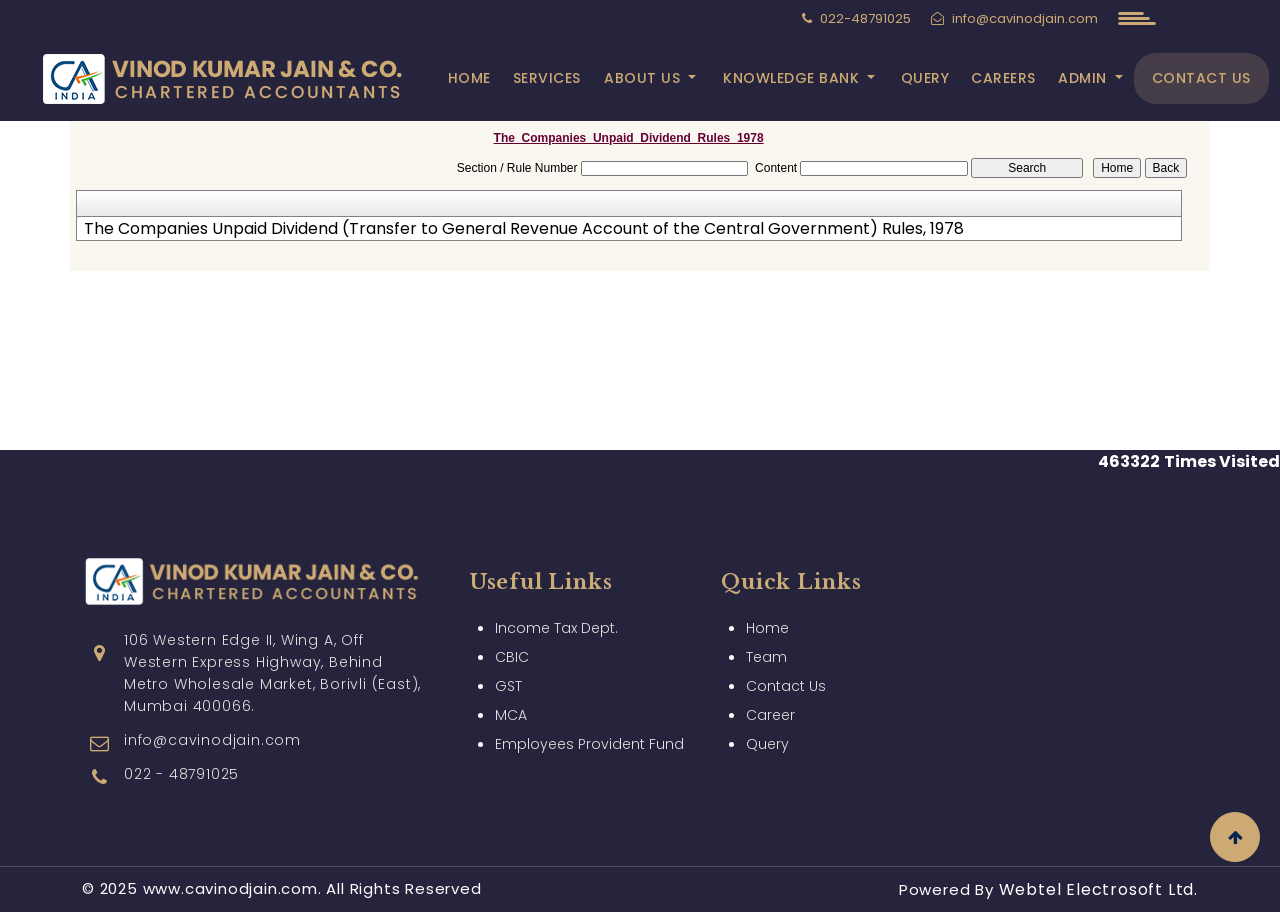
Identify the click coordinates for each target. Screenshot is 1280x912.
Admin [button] (1084, 78)
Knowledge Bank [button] (793, 78)
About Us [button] (644, 78)
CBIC (512, 657)
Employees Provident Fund (589, 744)
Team (766, 657)
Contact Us (1201, 78)
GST (508, 686)
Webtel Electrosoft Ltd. (1098, 889)
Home (469, 78)
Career (770, 715)
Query (925, 78)
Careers (1003, 78)
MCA (511, 715)
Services (547, 78)
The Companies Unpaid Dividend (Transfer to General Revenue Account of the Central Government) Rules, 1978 (524, 229)
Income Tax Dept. (556, 628)
